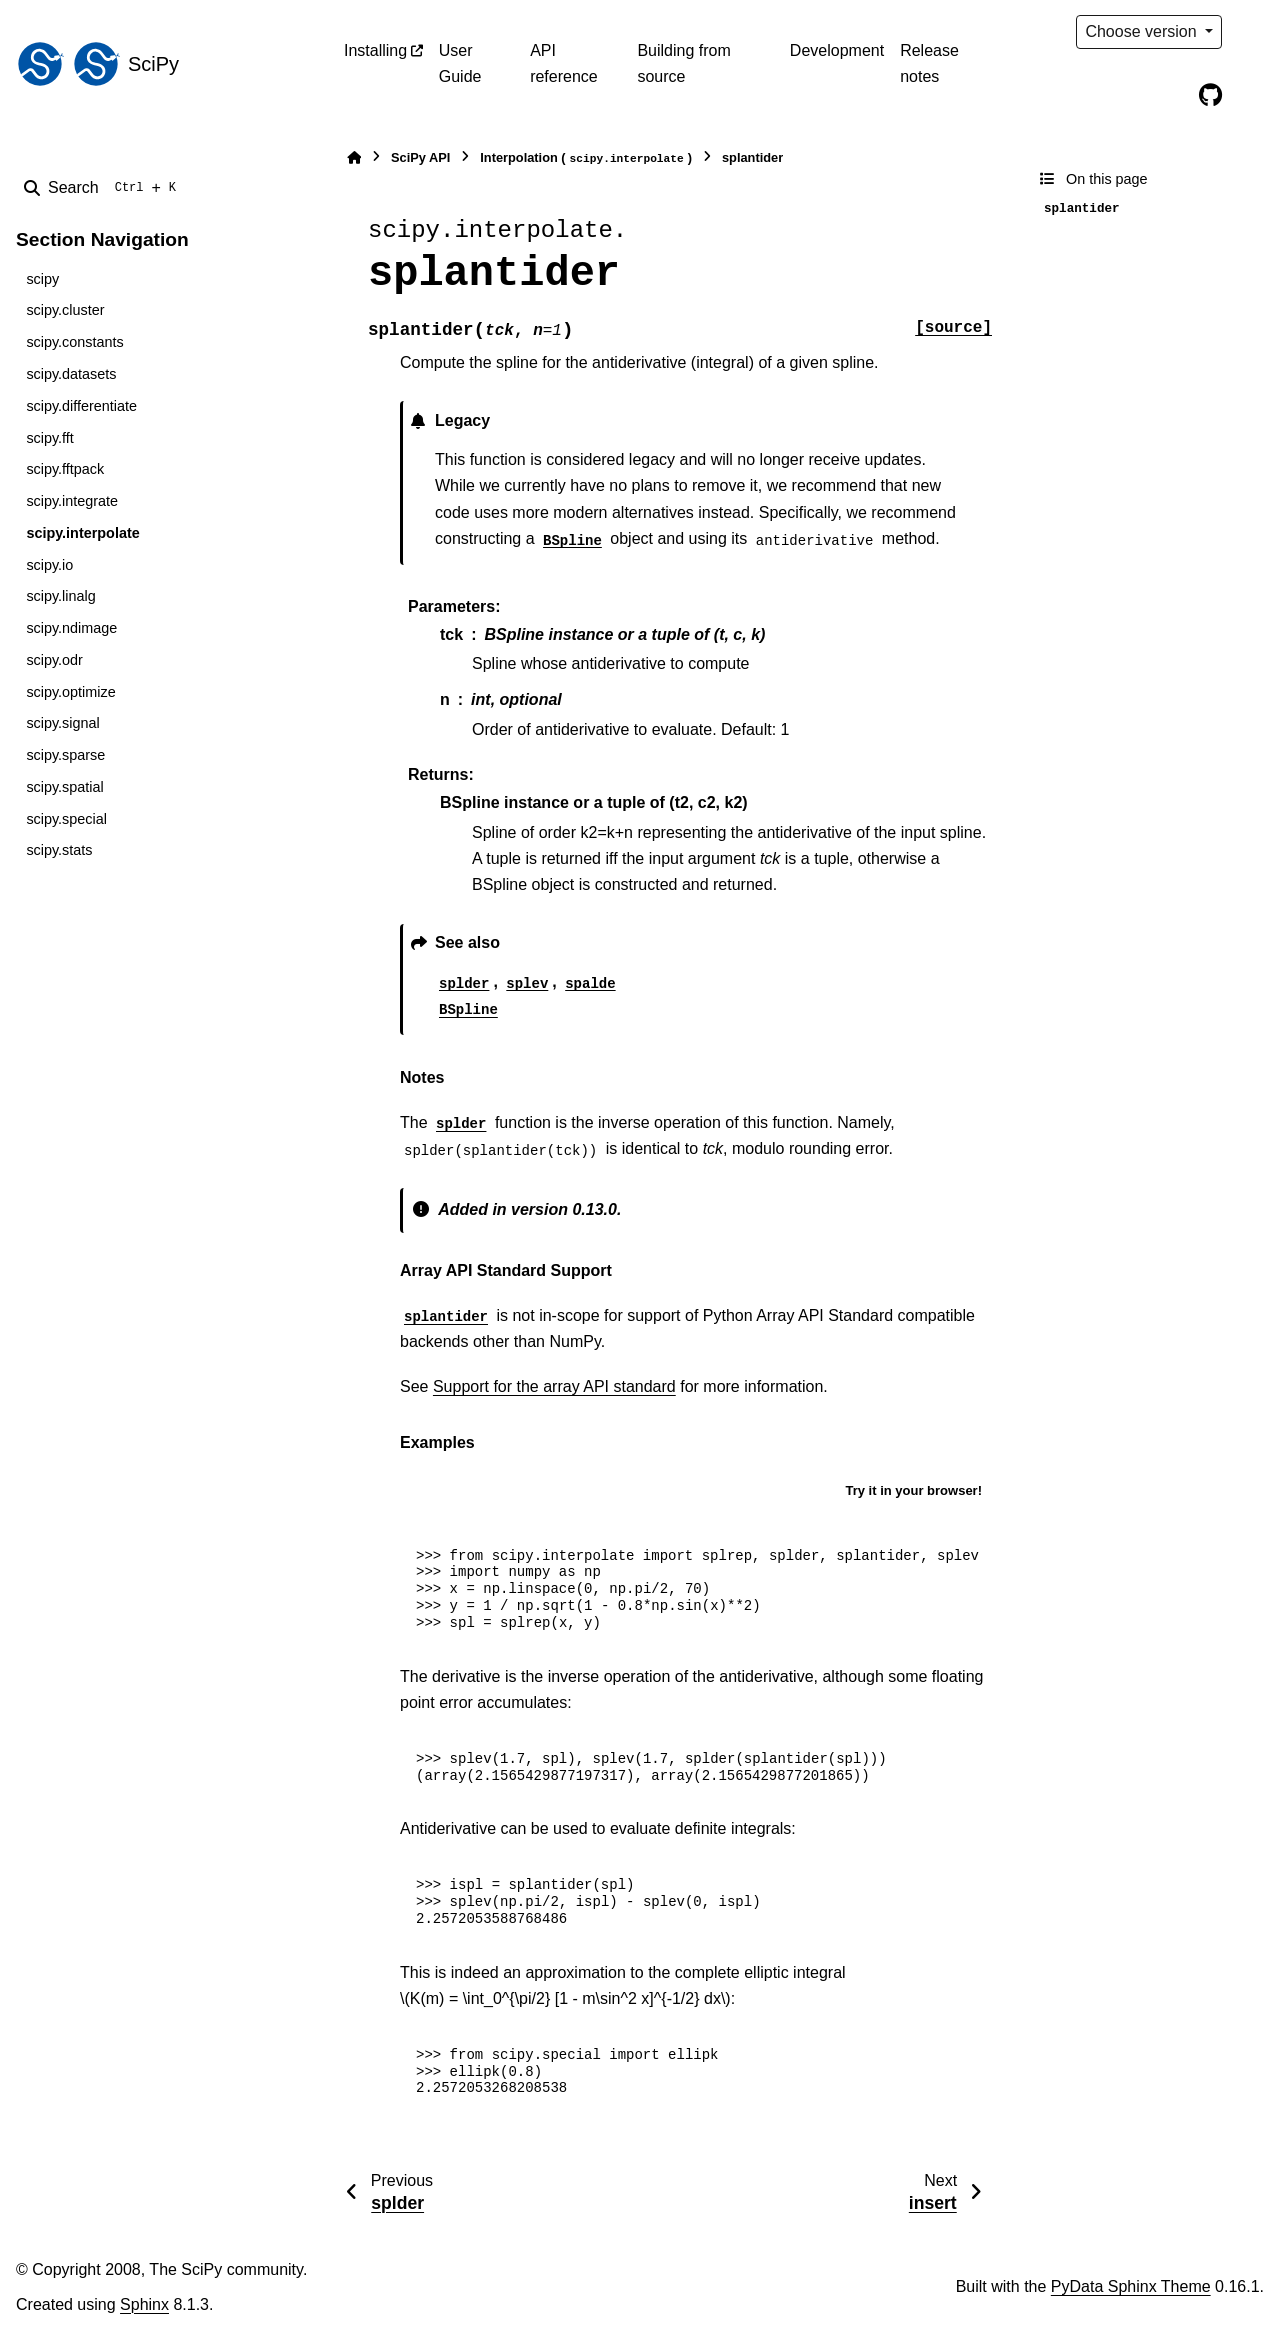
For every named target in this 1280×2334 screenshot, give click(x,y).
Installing (375, 50)
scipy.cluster (65, 310)
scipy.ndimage (71, 628)
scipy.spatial (64, 787)
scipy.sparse (65, 755)
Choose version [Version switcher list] (1143, 31)
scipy (42, 279)
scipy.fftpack (65, 469)
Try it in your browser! (913, 1490)
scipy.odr (54, 660)
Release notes (929, 63)
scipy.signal (62, 723)
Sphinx (144, 2304)
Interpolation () (586, 158)
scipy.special (66, 819)
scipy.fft (49, 438)
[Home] (354, 157)
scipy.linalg (60, 596)
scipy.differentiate (81, 406)
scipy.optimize (70, 692)
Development (837, 50)
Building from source (683, 63)
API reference (564, 63)
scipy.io (49, 565)
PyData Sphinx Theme (1131, 2286)
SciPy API (420, 157)
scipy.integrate (72, 501)
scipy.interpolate (82, 533)
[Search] (104, 188)
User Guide (460, 63)
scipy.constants (74, 342)
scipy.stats (59, 850)
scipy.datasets (71, 374)
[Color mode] (1252, 32)
